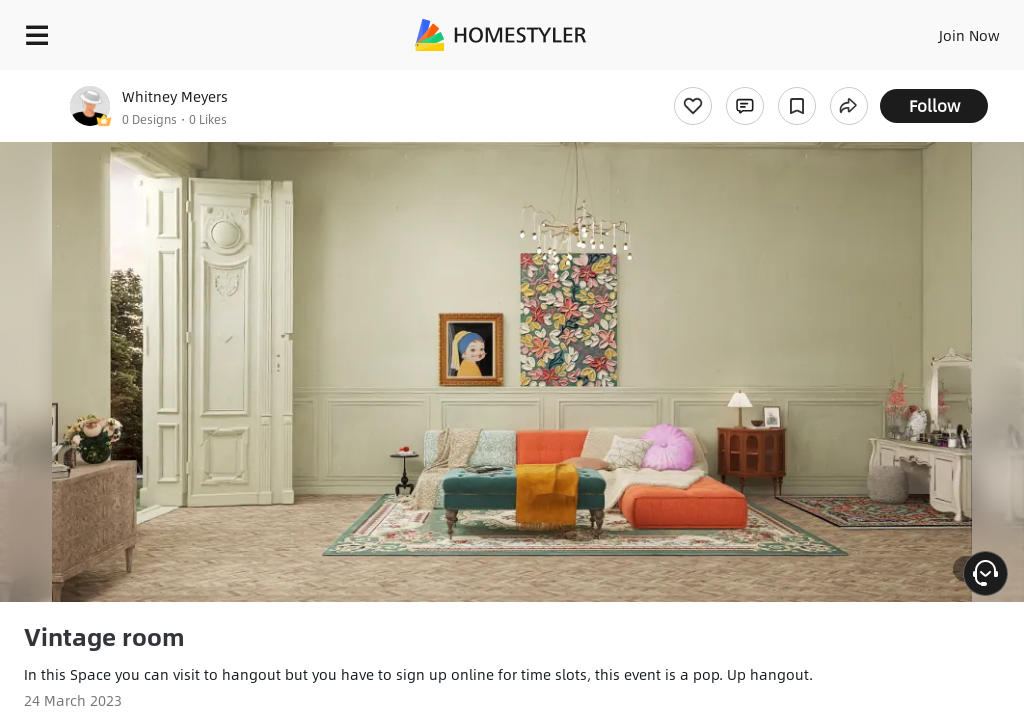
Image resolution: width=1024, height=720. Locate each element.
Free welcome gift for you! (768, 80)
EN (943, 30)
